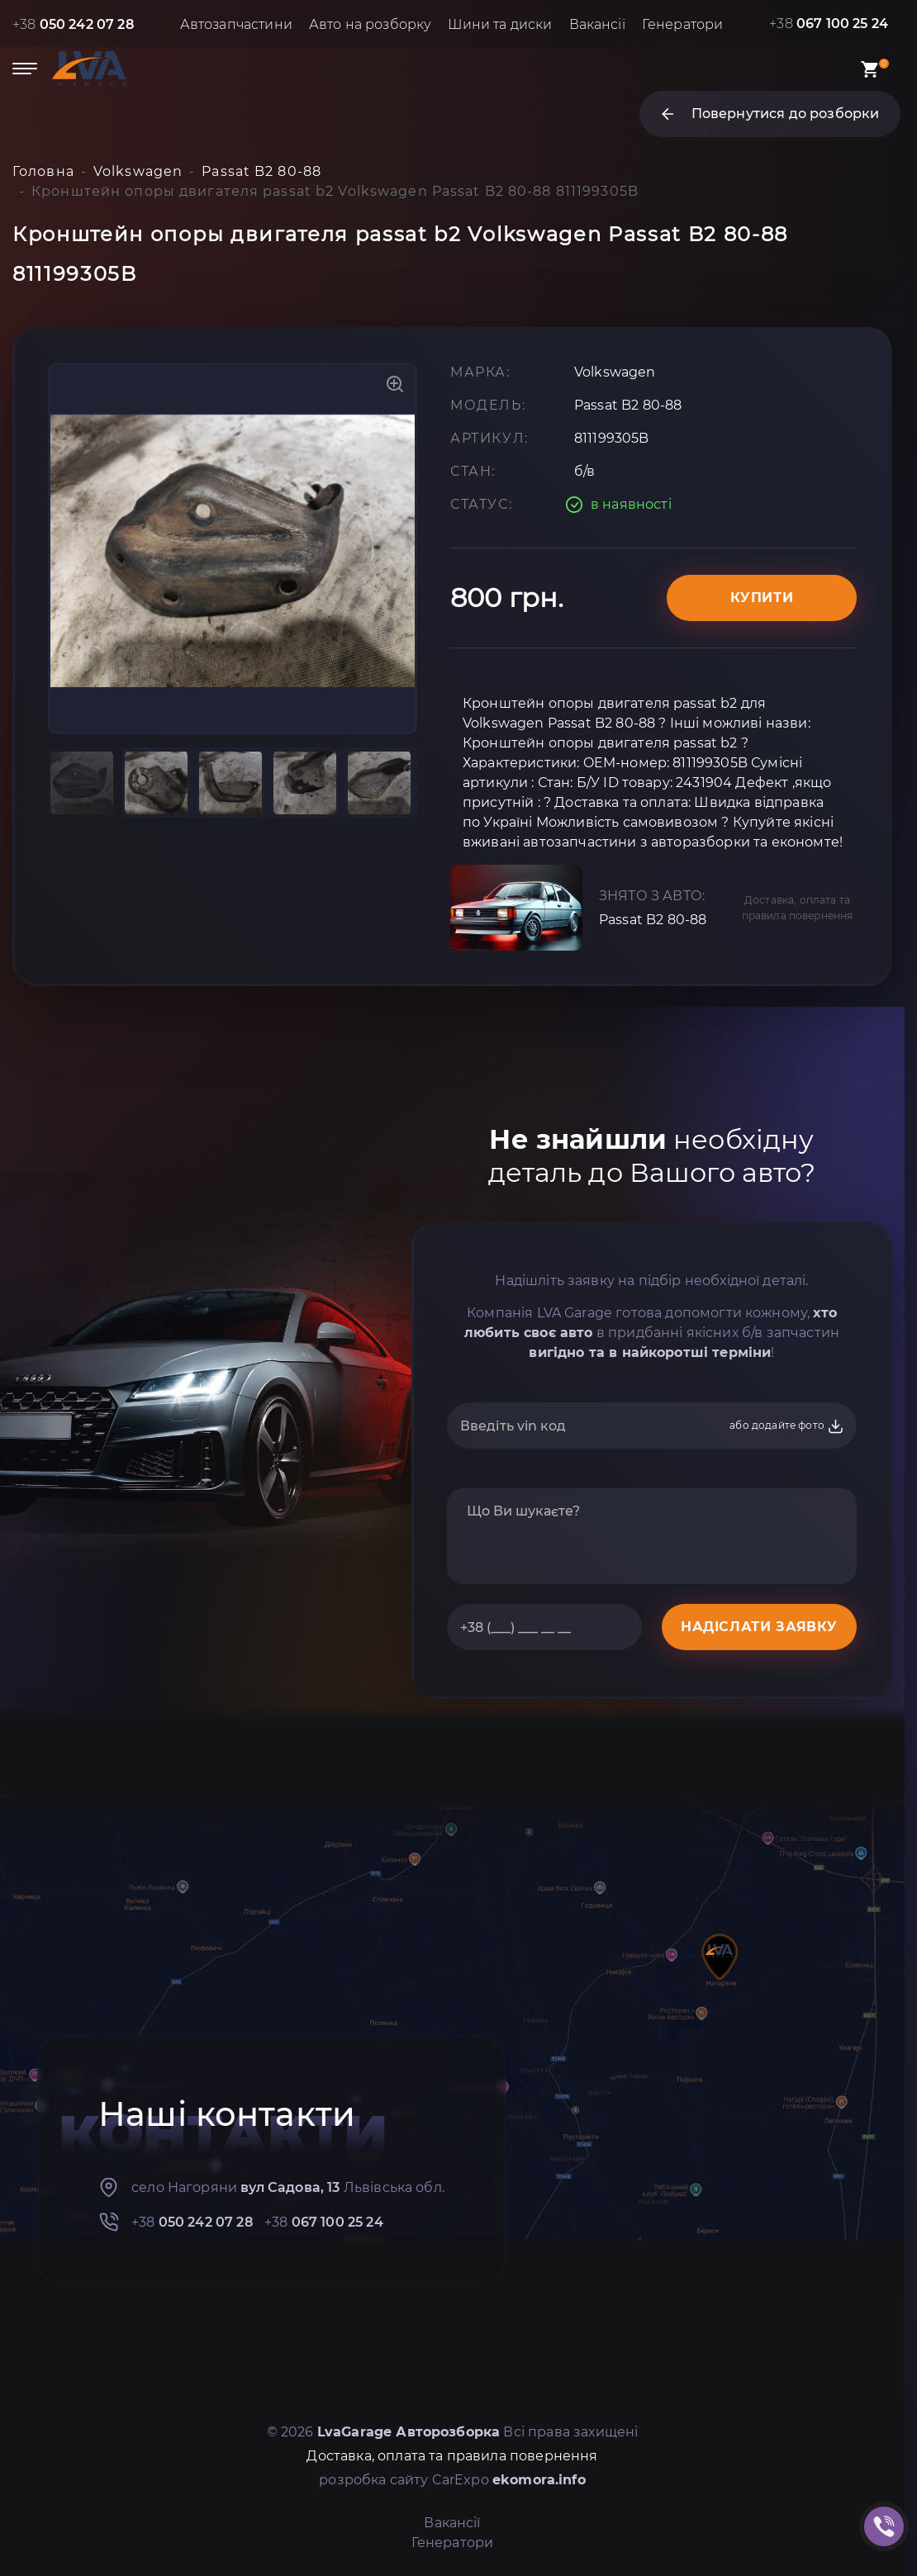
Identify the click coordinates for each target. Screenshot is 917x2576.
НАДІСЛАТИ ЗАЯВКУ (759, 1626)
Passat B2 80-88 (652, 919)
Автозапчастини (236, 24)
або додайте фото (786, 1426)
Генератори (683, 24)
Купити (762, 597)
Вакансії (597, 24)
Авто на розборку (370, 24)
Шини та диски (500, 24)
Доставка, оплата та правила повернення (797, 908)
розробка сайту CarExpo (452, 2480)
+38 (73, 24)
